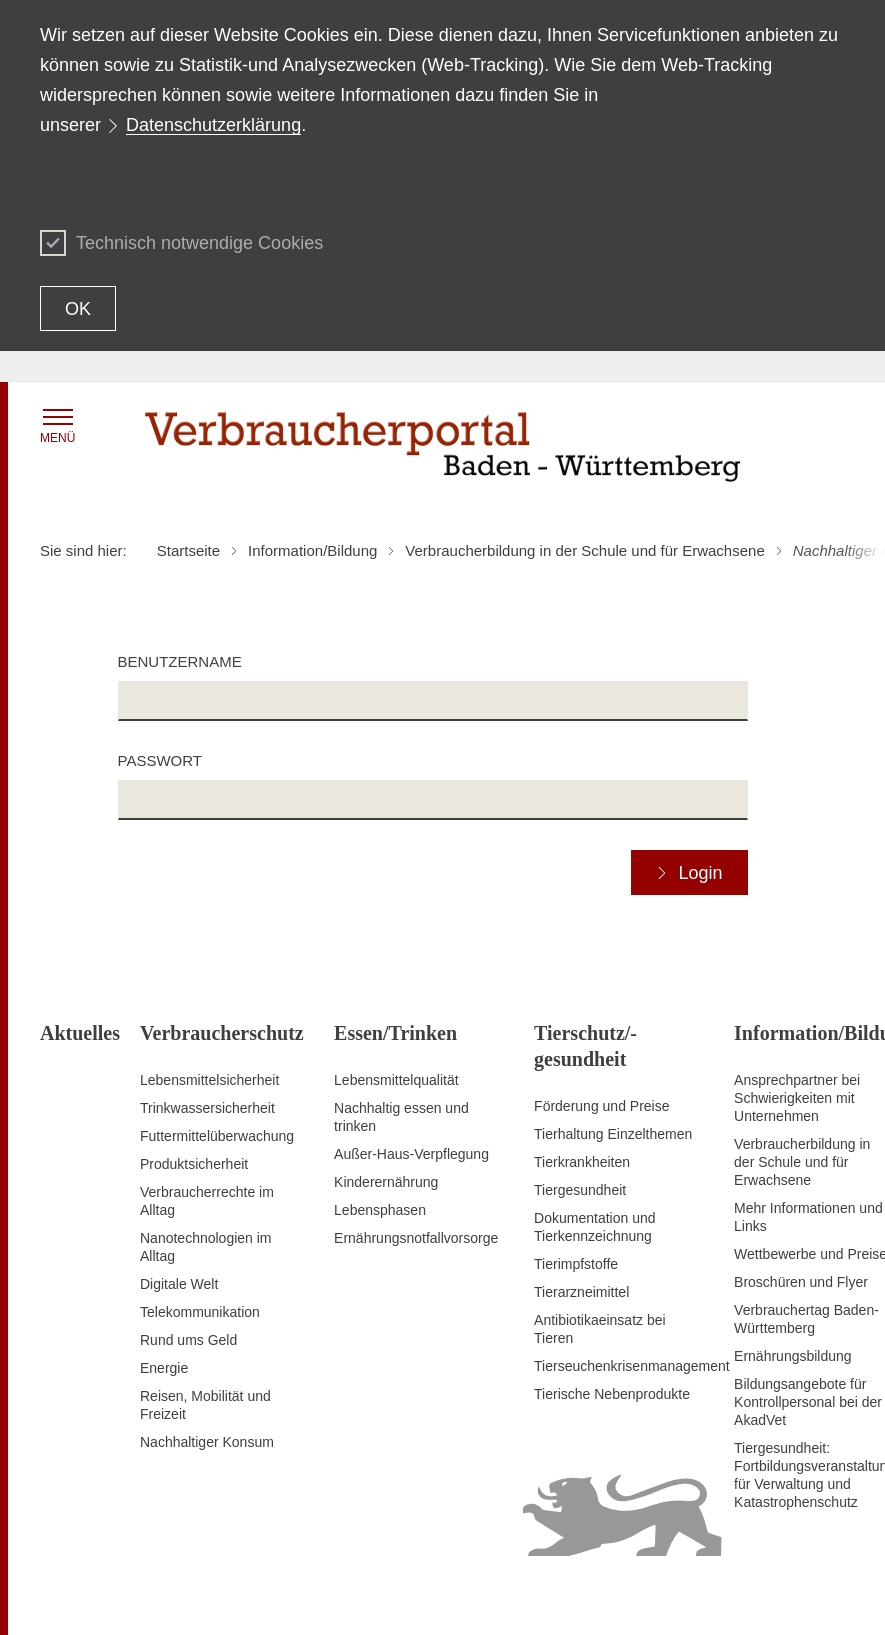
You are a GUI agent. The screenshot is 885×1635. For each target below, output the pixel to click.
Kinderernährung (386, 1182)
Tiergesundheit (580, 1190)
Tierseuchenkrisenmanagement (632, 1366)
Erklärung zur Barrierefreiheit (588, 1595)
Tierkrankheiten (582, 1162)
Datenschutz (727, 1595)
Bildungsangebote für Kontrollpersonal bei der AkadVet (808, 1402)
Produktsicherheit (194, 1164)
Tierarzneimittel (581, 1292)
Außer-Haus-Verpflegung (411, 1154)
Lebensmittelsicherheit (209, 1080)
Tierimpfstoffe (576, 1264)
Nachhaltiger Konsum (207, 1442)
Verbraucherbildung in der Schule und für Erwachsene (802, 1162)
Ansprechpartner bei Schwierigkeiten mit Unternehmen (797, 1098)
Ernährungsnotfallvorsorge (416, 1238)
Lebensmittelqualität (396, 1080)
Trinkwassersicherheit (207, 1108)
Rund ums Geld (188, 1340)
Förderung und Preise (601, 1106)
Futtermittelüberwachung (217, 1136)
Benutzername (180, 661)
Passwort (160, 760)
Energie (164, 1368)
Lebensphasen (380, 1210)
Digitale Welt (179, 1284)
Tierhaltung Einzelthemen (613, 1134)
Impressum (810, 1595)
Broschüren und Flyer (801, 1282)
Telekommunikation (200, 1312)
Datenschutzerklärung (213, 125)
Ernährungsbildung (793, 1356)
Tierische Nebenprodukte (612, 1394)
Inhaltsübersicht (440, 1595)
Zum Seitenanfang (97, 1596)
